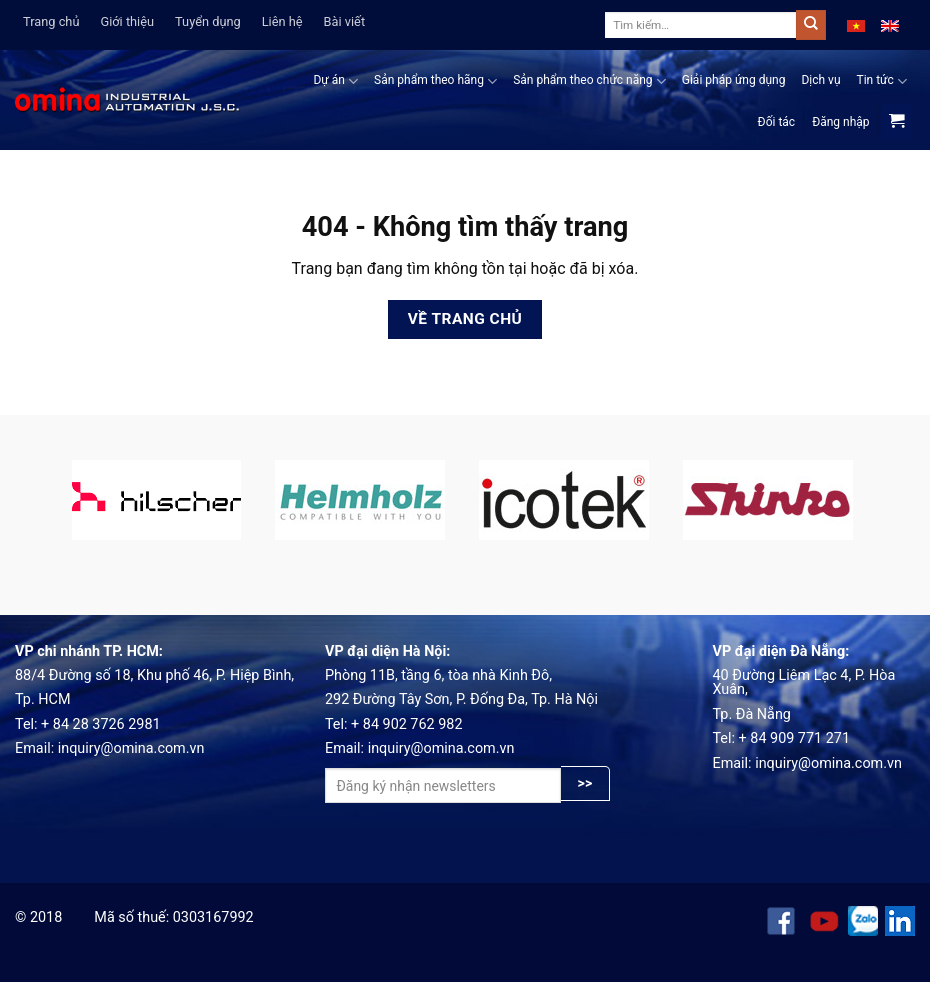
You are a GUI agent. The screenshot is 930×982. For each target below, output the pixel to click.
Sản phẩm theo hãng (435, 81)
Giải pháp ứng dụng (734, 80)
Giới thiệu (127, 21)
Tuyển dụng (208, 21)
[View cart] (896, 122)
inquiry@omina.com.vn (131, 748)
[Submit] (811, 25)
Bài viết (345, 21)
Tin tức (882, 81)
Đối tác (777, 122)
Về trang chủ (465, 319)
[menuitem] (856, 25)
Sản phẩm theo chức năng (589, 81)
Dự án (335, 81)
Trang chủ (51, 21)
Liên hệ (282, 21)
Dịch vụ (820, 80)
